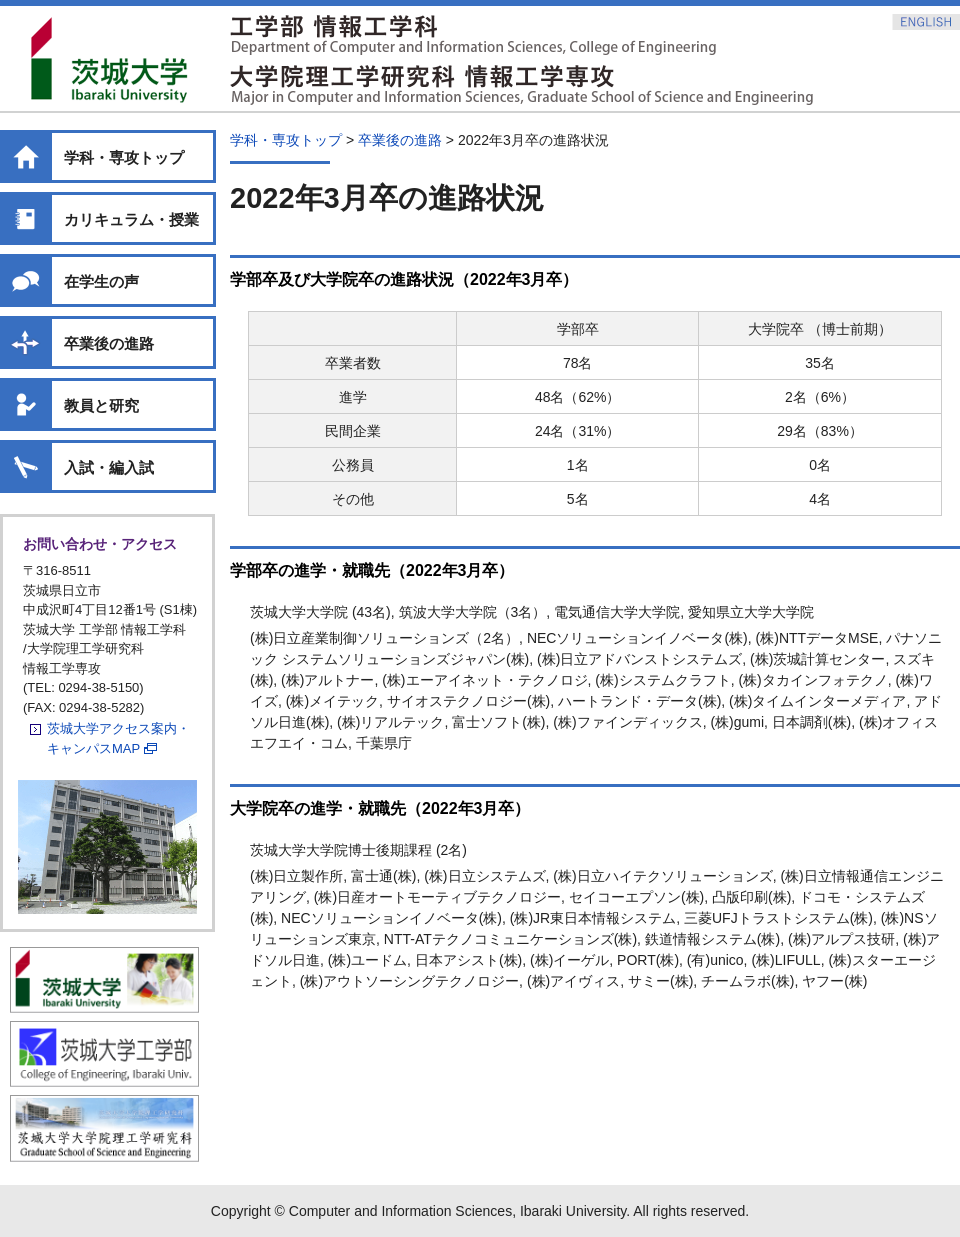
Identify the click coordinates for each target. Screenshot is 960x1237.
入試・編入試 (109, 467)
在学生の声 (101, 281)
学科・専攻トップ (124, 157)
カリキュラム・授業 (131, 219)
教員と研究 (101, 405)
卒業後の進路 (109, 343)
